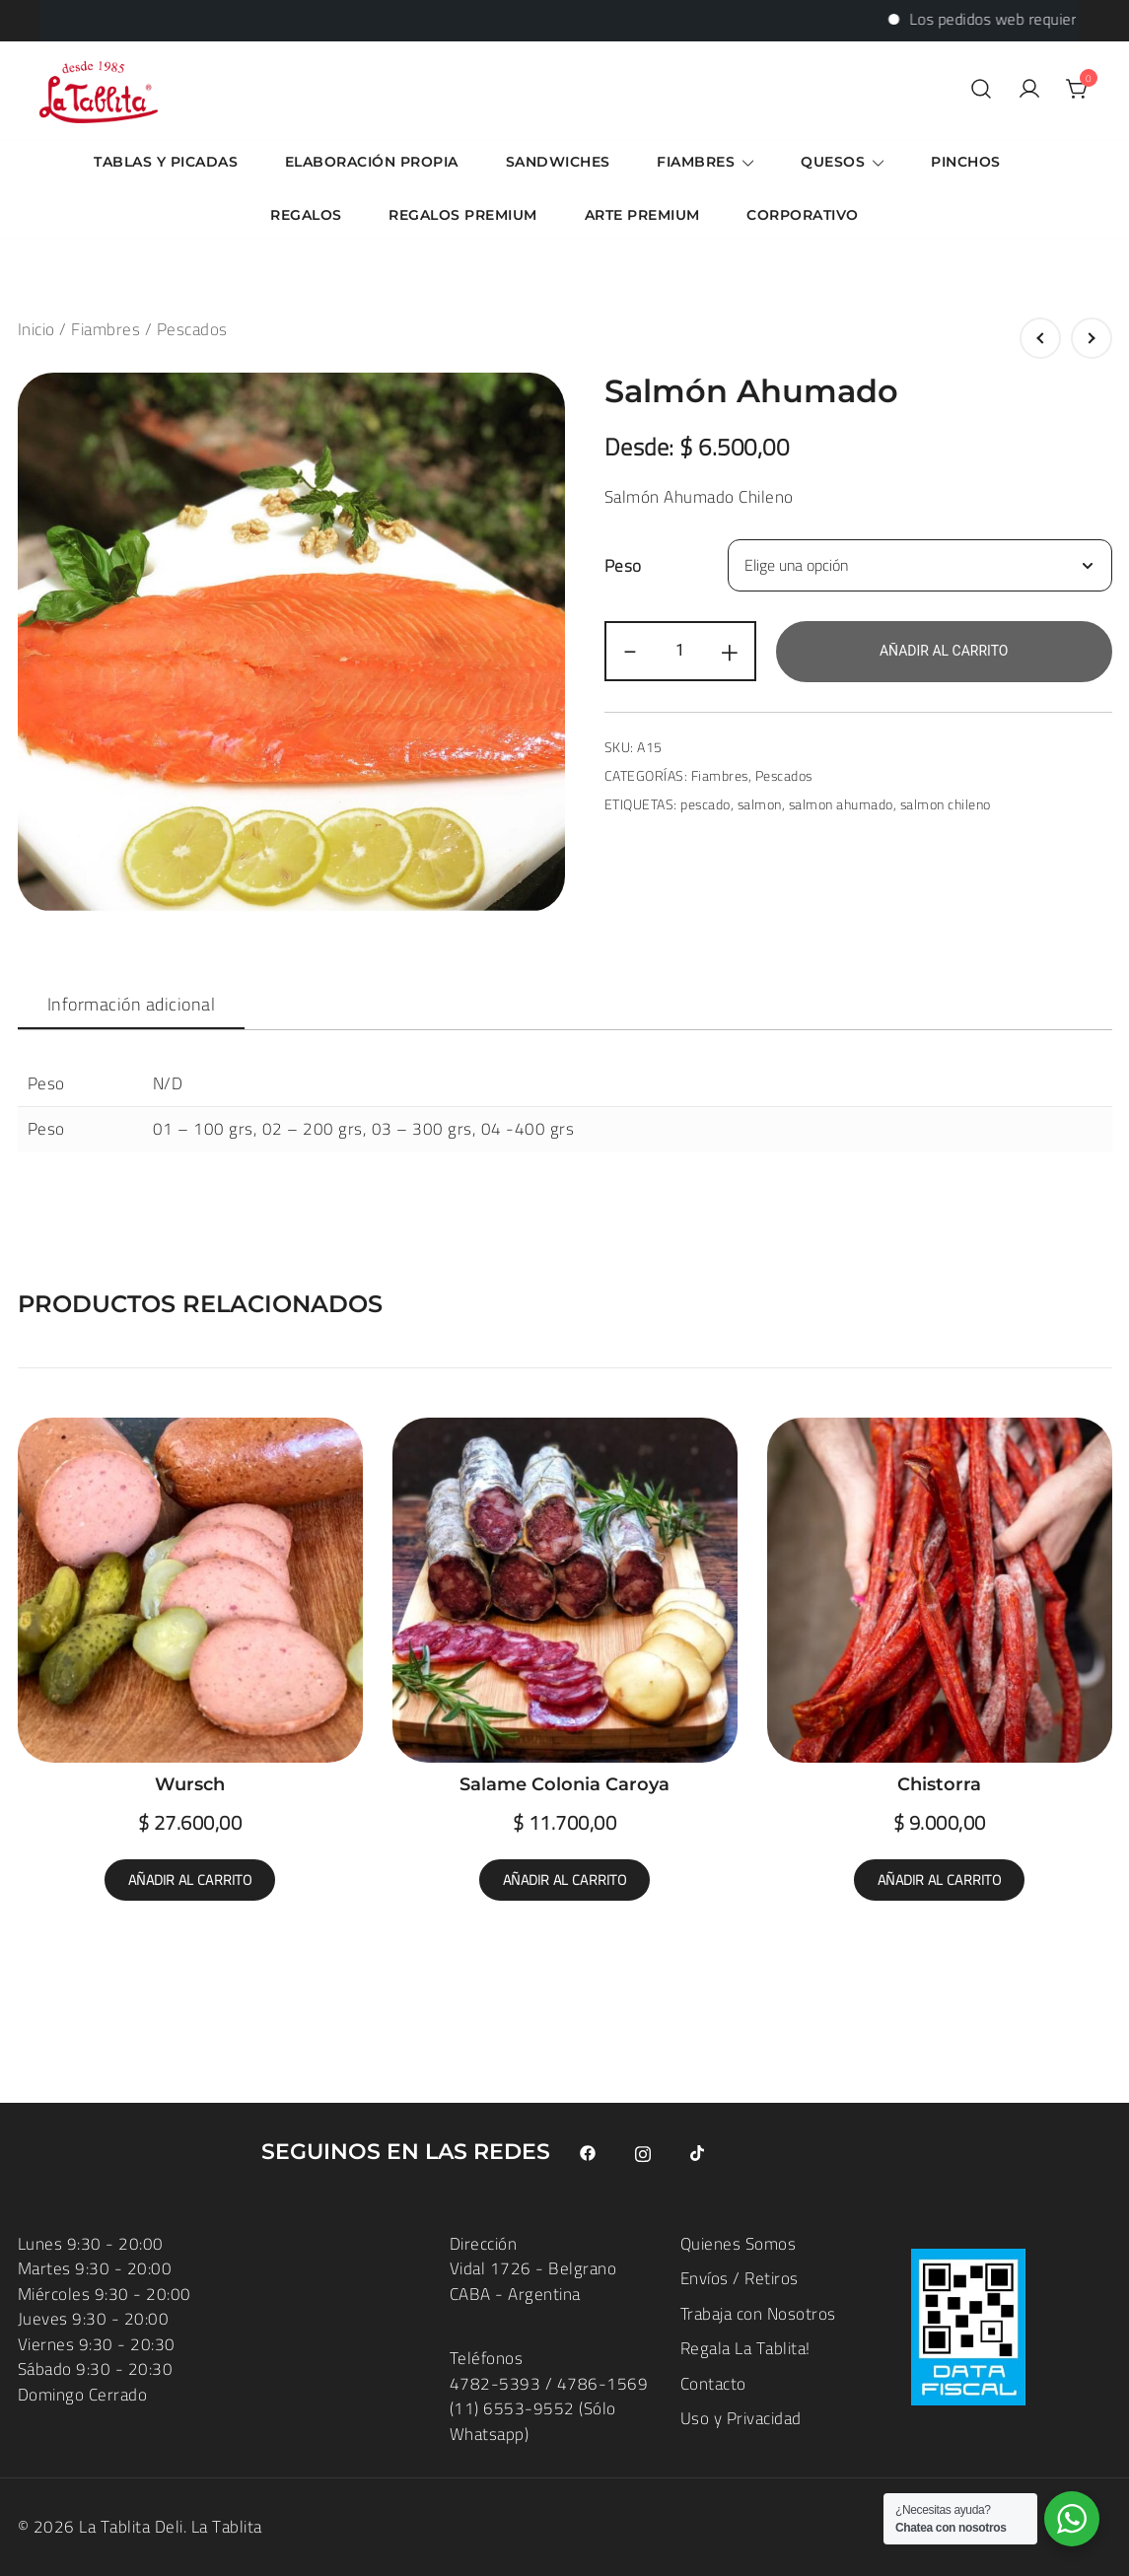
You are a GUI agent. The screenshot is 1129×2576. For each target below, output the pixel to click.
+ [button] (730, 651)
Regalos (306, 215)
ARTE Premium (642, 215)
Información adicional (131, 1004)
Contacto (713, 2384)
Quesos (833, 162)
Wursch (190, 1784)
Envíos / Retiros (739, 2278)
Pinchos (966, 162)
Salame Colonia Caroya (564, 1784)
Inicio (36, 329)
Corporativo (802, 215)
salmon (760, 804)
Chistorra (939, 1784)
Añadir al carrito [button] (189, 1880)
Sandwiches (558, 162)
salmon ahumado (841, 804)
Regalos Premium (462, 215)
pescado (705, 804)
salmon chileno (945, 804)
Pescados (192, 329)
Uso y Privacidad (741, 2418)
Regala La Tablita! (745, 2348)
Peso (623, 566)
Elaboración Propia (372, 162)
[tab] (132, 1005)
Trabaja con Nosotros (758, 2314)
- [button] (630, 651)
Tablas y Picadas (166, 162)
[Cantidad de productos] (680, 651)
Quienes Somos (738, 2244)
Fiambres (696, 162)
